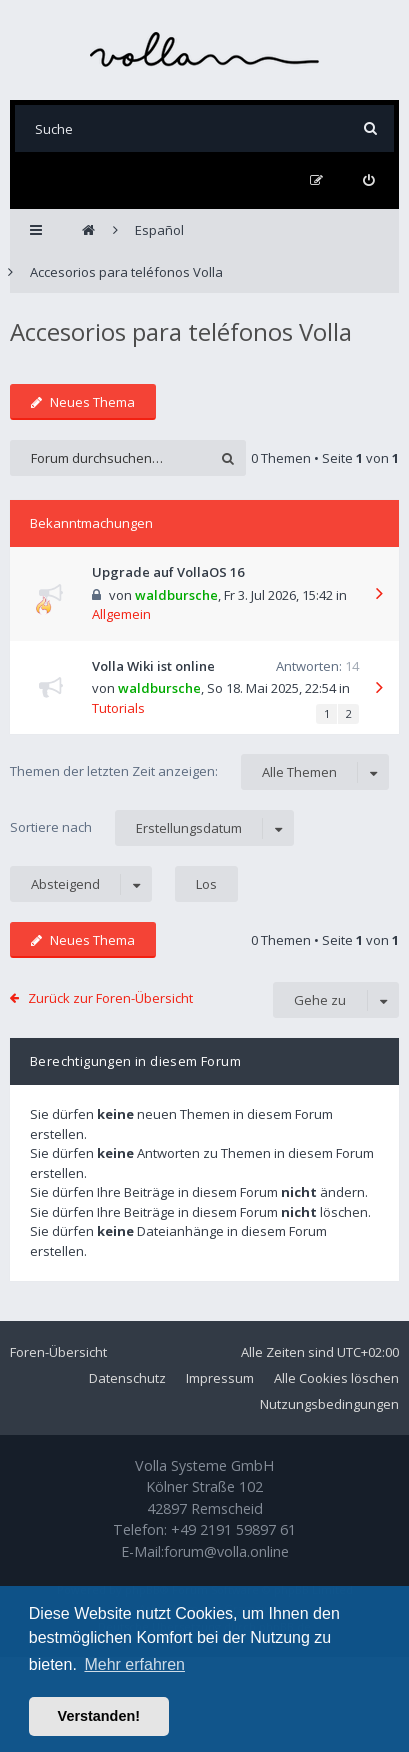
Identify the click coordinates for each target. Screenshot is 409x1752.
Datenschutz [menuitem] (127, 1378)
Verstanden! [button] (99, 1716)
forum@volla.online (226, 1551)
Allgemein (121, 614)
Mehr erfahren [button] (134, 1664)
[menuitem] (368, 180)
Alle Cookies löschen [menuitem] (336, 1378)
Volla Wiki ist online (153, 666)
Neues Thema (83, 402)
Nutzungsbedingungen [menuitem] (329, 1404)
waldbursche (176, 595)
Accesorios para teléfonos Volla (181, 331)
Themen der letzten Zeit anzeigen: (199, 772)
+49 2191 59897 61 (233, 1529)
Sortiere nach (152, 828)
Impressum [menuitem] (220, 1378)
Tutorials (118, 708)
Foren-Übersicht (58, 1352)
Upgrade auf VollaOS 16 (168, 572)
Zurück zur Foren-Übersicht (110, 998)
